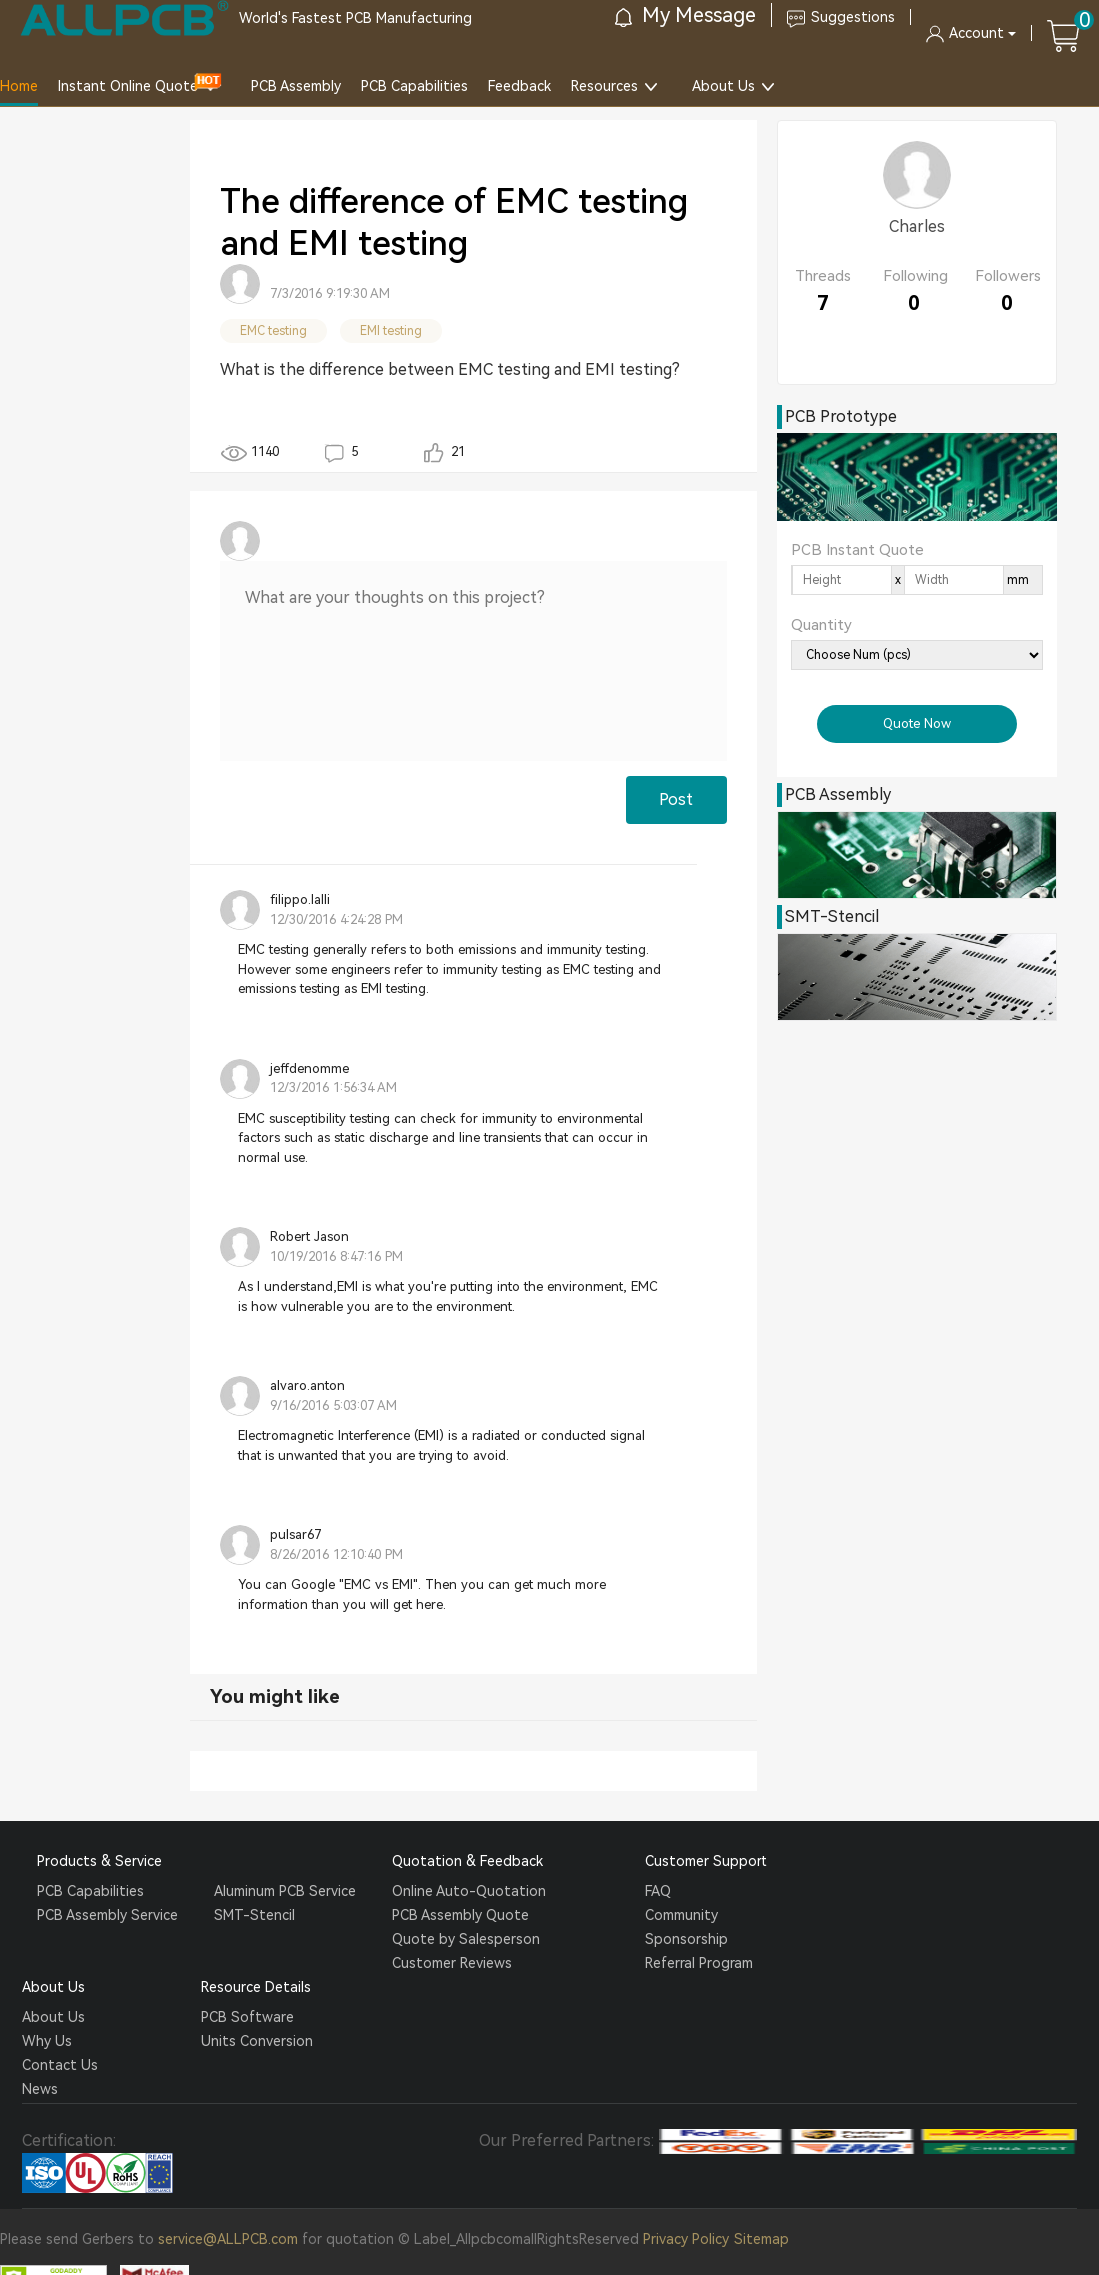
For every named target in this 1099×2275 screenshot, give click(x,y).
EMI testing (391, 331)
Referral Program (699, 1963)
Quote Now (917, 723)
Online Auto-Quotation (469, 1891)
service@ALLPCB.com (228, 2239)
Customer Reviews (452, 1963)
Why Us (47, 2041)
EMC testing (273, 331)
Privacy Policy (686, 2239)
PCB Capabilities (414, 86)
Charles (917, 226)
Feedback (519, 86)
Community (681, 1915)
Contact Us (60, 2065)
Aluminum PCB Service (285, 1891)
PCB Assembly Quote (460, 1915)
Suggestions (841, 17)
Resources (604, 86)
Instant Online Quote (128, 86)
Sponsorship (686, 1939)
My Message (685, 15)
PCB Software (247, 2017)
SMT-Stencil (254, 1915)
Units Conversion (257, 2041)
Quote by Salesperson (466, 1939)
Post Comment (676, 807)
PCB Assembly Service (107, 1915)
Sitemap (761, 2239)
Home (19, 86)
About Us (723, 86)
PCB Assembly (296, 86)
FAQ (658, 1891)
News (40, 2089)
